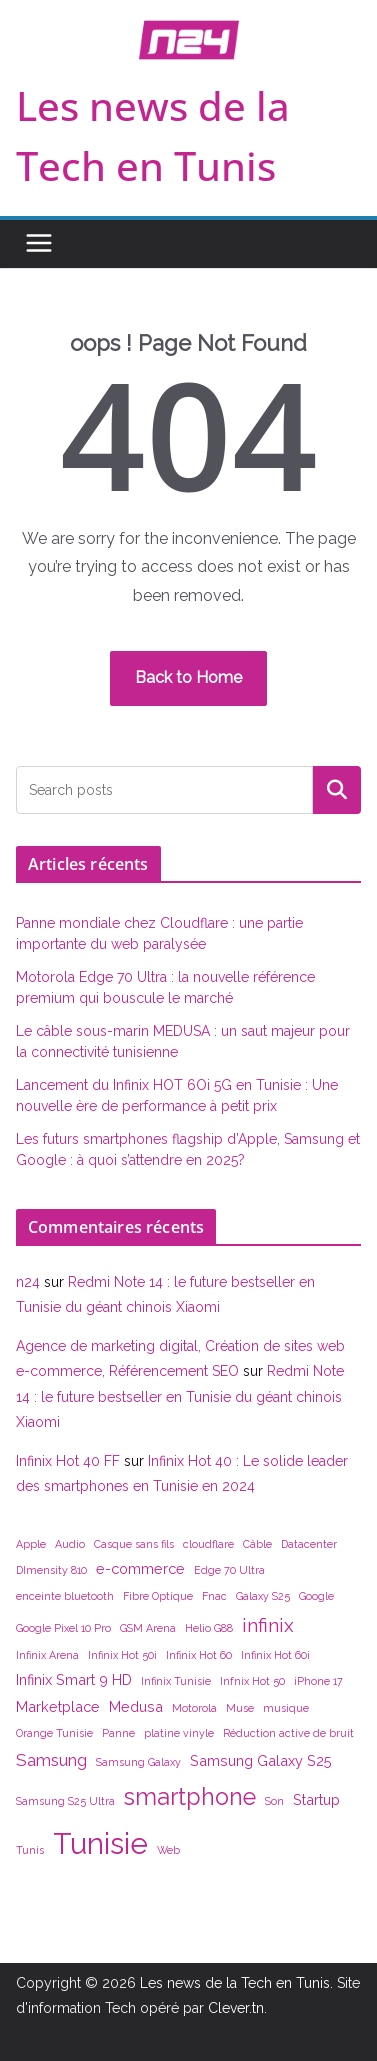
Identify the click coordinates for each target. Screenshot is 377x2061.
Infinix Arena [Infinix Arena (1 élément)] (47, 1655)
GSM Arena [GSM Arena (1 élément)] (148, 1628)
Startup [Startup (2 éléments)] (316, 1799)
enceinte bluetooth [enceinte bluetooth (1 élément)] (65, 1596)
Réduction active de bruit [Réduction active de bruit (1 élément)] (288, 1733)
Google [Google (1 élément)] (316, 1596)
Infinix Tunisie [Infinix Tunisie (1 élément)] (176, 1681)
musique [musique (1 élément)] (286, 1708)
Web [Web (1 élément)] (168, 1850)
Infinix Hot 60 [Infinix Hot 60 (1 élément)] (199, 1655)
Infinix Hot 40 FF (68, 1461)
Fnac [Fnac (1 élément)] (214, 1596)
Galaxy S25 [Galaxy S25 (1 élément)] (263, 1596)
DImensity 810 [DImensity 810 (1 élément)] (51, 1570)
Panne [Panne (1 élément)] (118, 1733)
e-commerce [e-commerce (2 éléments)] (140, 1568)
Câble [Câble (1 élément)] (257, 1544)
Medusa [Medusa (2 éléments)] (136, 1706)
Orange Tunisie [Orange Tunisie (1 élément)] (54, 1733)
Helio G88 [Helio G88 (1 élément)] (209, 1628)
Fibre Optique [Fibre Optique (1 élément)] (158, 1596)
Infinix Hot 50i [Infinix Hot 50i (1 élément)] (122, 1655)
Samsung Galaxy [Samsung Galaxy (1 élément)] (138, 1762)
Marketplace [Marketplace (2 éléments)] (58, 1706)
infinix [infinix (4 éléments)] (268, 1625)
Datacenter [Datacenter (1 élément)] (309, 1544)
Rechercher (337, 789)
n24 (28, 1282)
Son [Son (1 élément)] (274, 1801)
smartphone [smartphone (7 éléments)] (190, 1796)
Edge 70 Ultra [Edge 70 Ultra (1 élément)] (229, 1570)
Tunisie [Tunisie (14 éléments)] (100, 1843)
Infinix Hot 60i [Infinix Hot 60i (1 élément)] (275, 1655)
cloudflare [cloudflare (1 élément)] (208, 1544)
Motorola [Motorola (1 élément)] (194, 1708)
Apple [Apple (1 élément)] (31, 1544)
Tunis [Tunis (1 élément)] (30, 1850)
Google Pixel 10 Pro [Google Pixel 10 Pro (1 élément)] (63, 1628)
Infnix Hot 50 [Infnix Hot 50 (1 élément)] (252, 1681)
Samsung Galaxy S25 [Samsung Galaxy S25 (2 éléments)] (261, 1760)
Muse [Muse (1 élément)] (240, 1708)
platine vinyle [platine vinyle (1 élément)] (179, 1733)
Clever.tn (236, 2008)
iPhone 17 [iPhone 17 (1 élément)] (318, 1681)
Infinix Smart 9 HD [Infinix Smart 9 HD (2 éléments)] (74, 1679)
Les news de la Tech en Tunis (235, 1983)
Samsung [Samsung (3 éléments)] (51, 1760)
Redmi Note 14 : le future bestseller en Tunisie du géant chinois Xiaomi (180, 1396)
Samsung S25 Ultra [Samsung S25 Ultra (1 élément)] (65, 1801)
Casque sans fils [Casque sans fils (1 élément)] (134, 1544)
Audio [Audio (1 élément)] (70, 1544)
